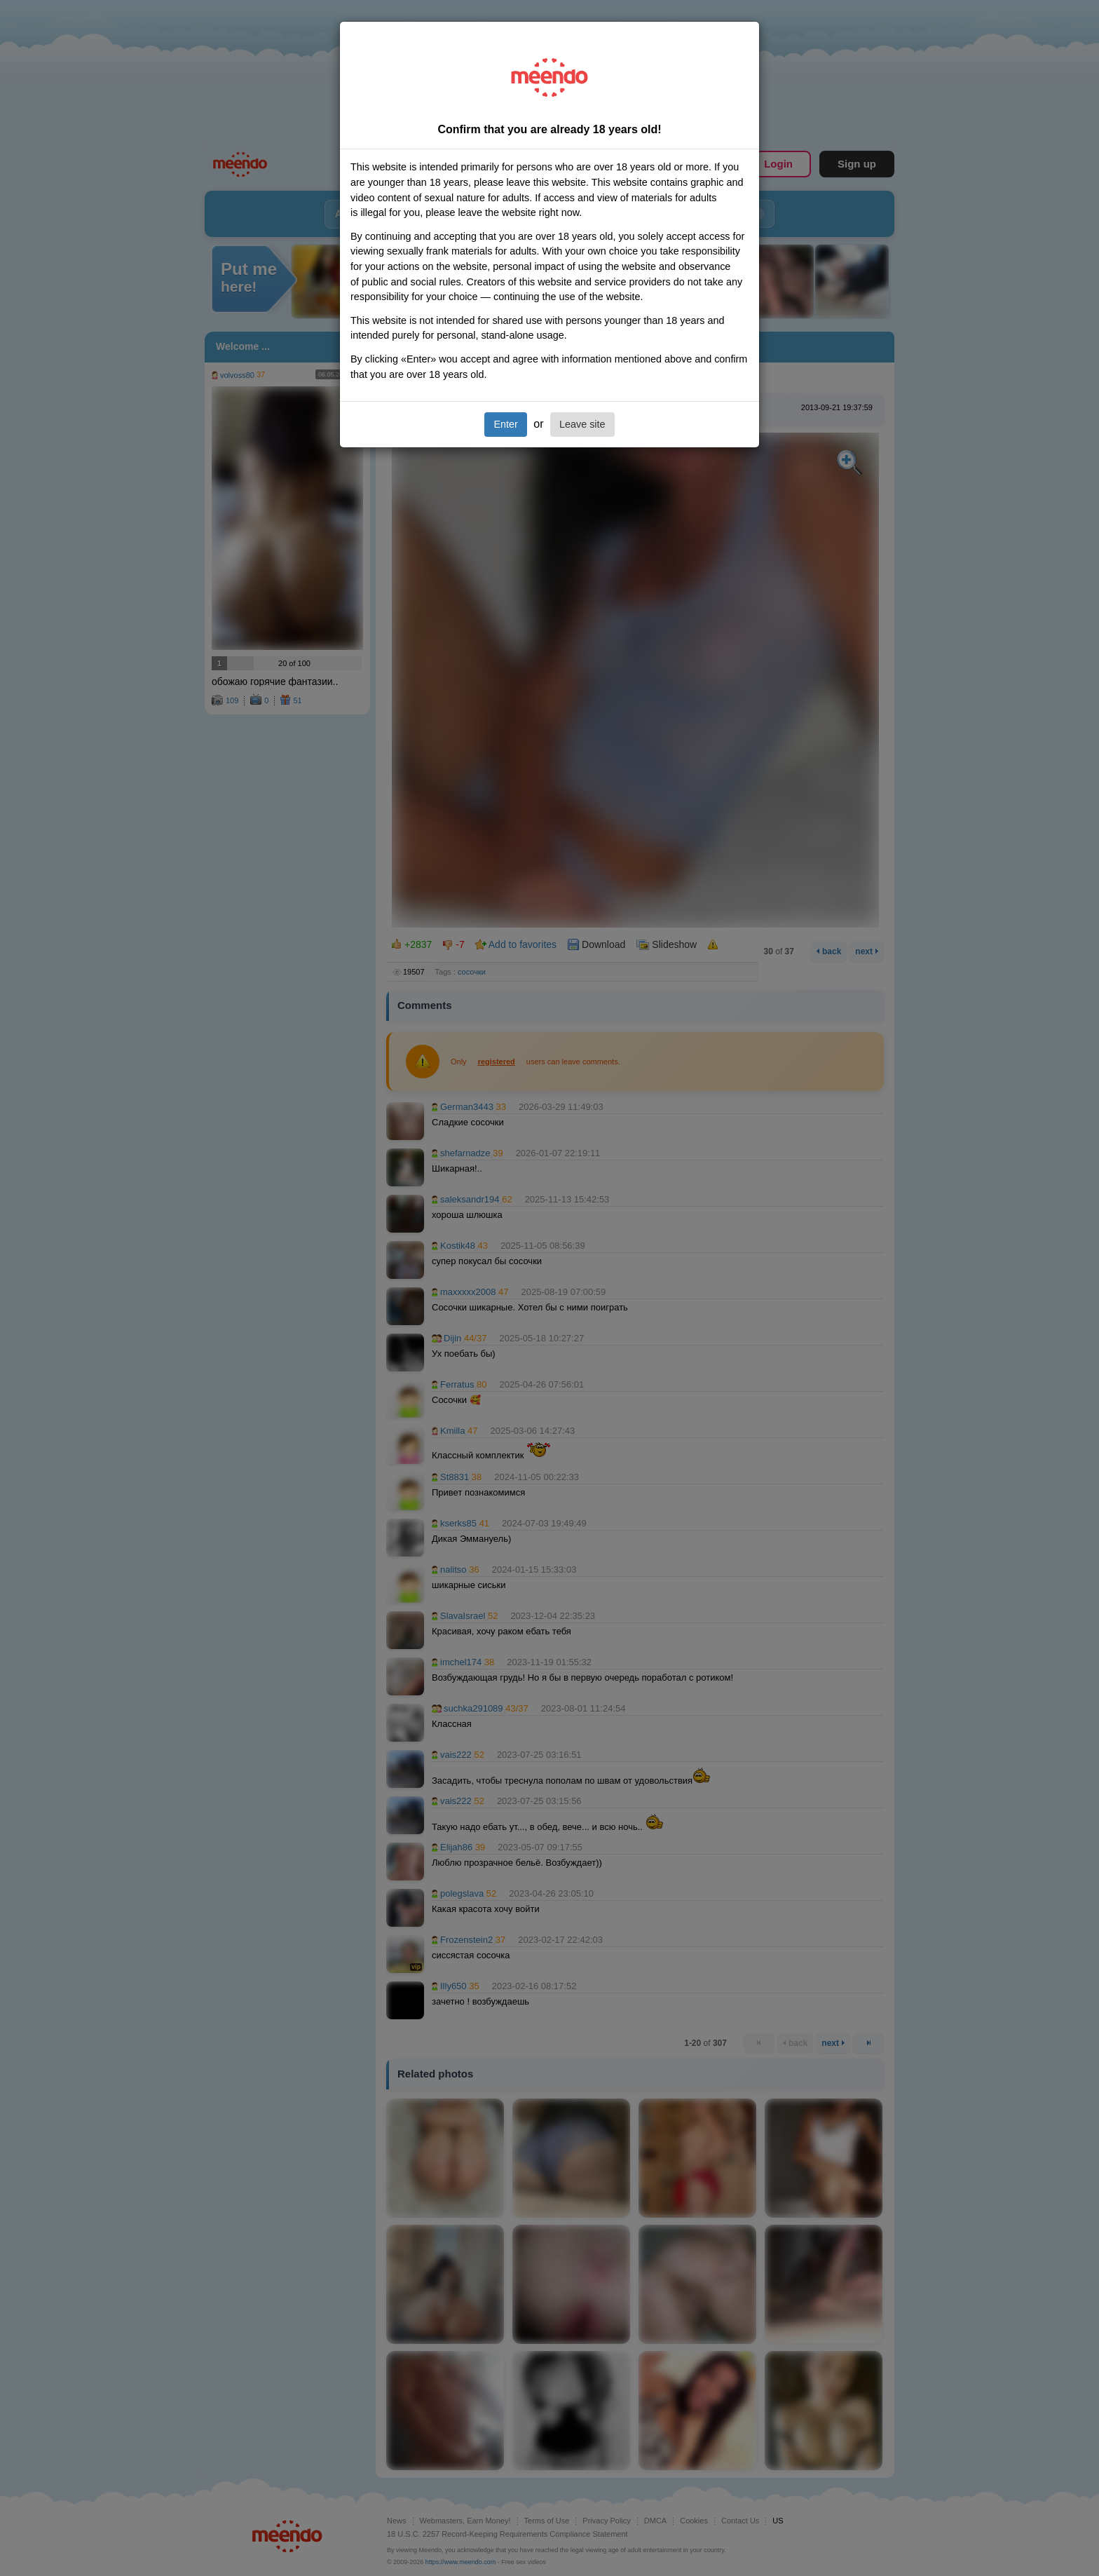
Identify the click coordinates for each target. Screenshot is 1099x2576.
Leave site (582, 424)
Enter (505, 424)
